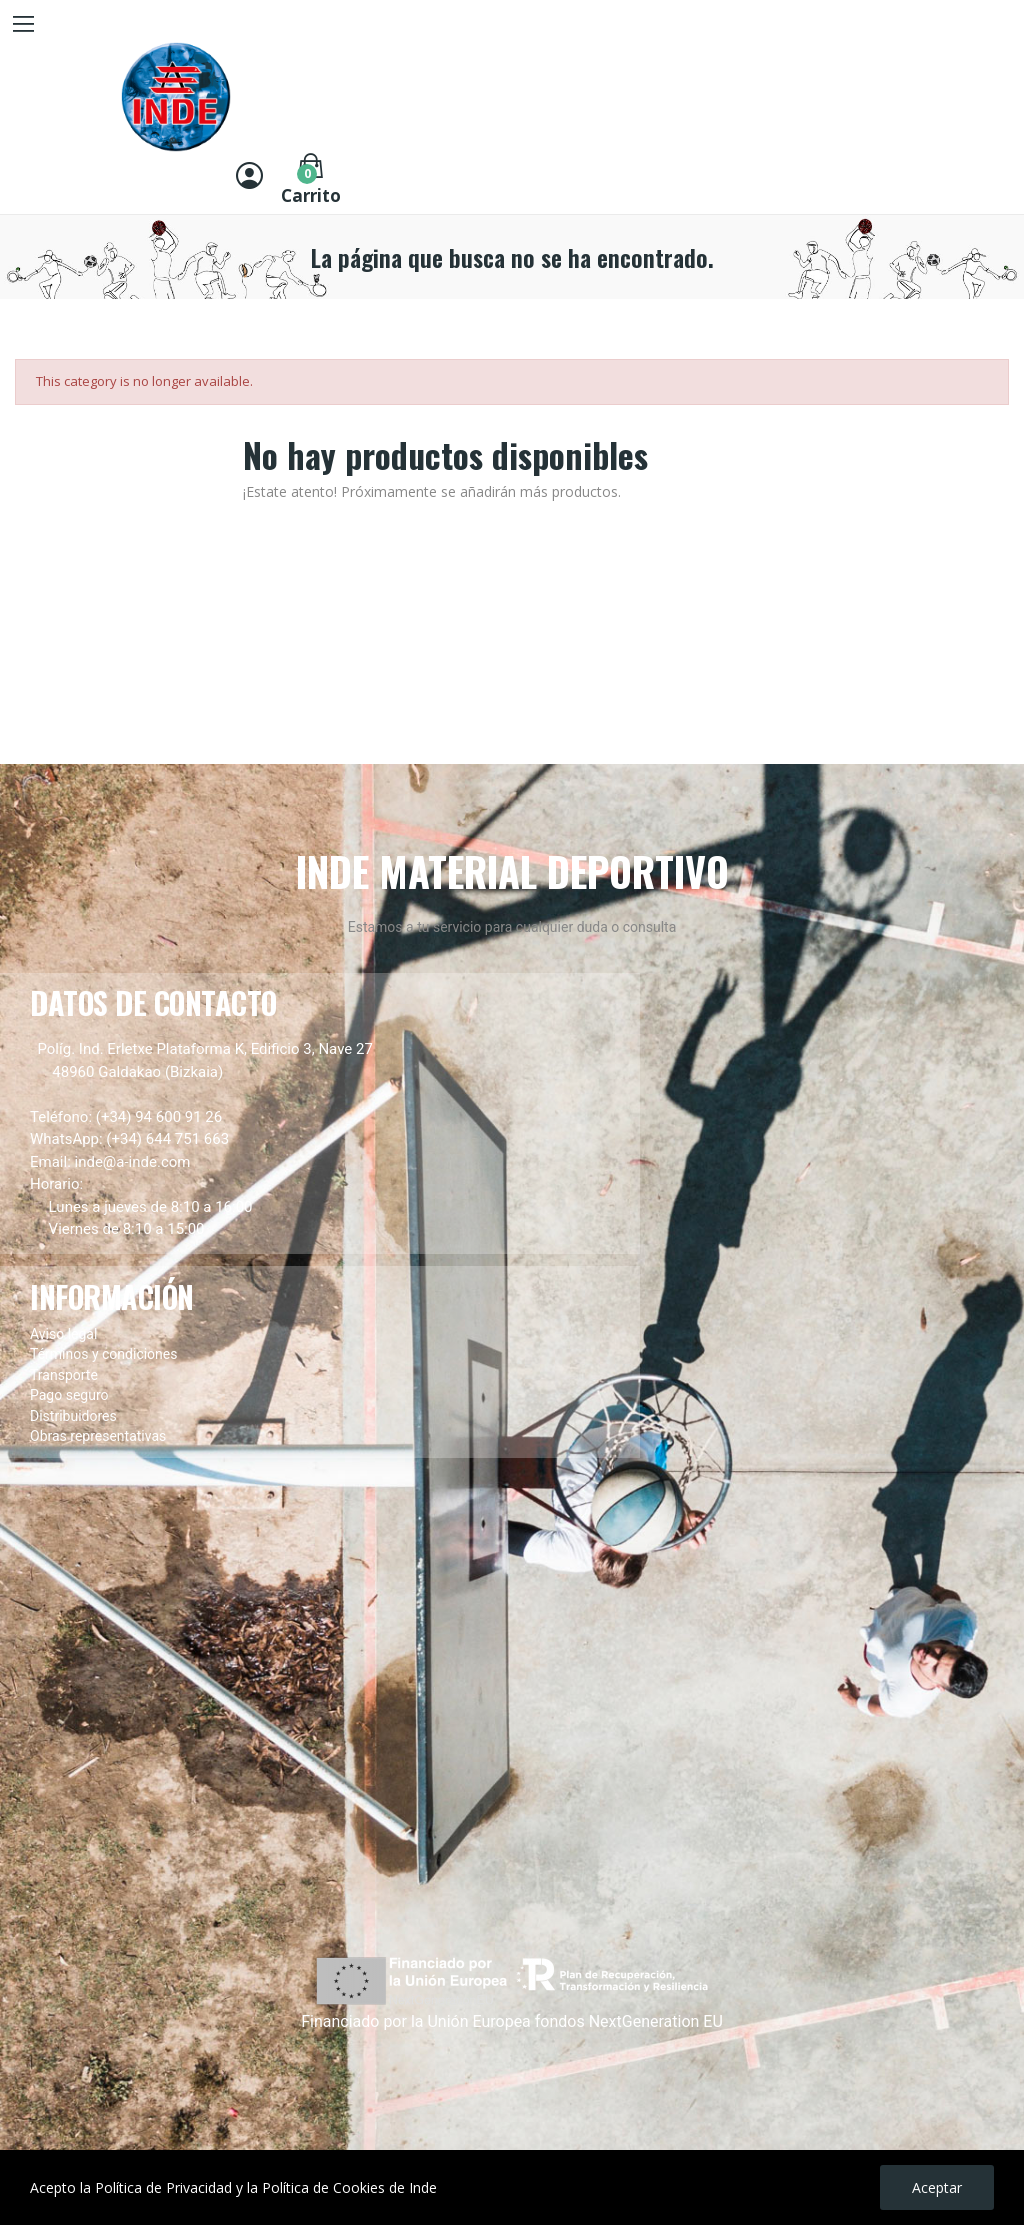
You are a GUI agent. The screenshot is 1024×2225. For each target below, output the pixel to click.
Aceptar (937, 2187)
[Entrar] (249, 178)
